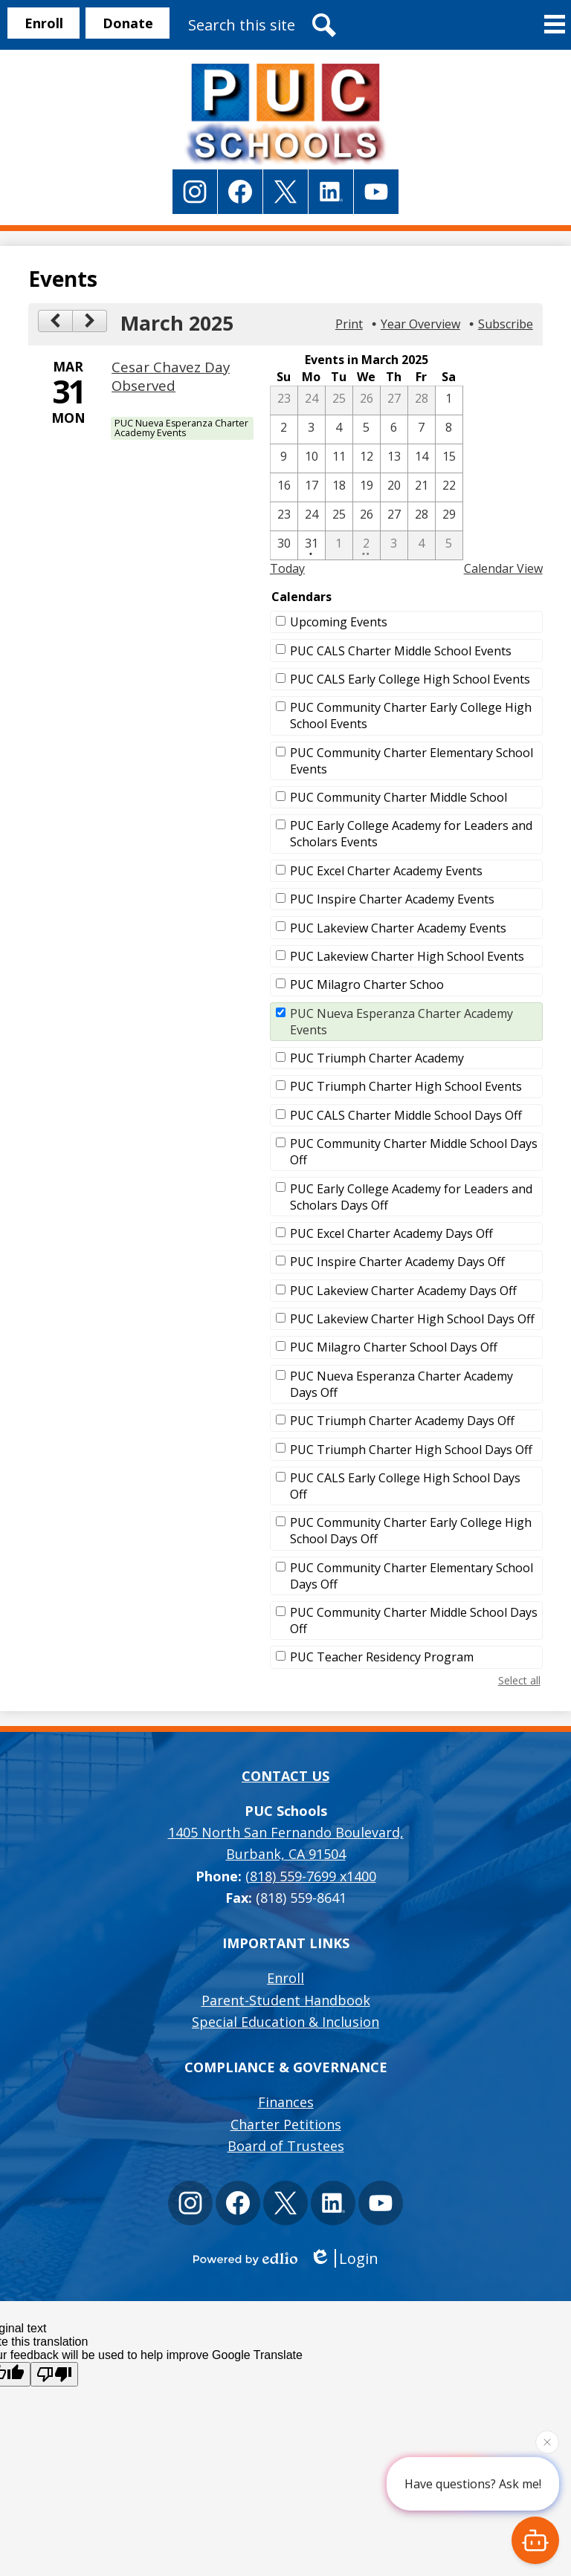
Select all (519, 1680)
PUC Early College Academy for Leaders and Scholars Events (411, 833)
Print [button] (349, 324)
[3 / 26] (366, 516)
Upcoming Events (338, 622)
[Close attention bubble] (547, 2440)
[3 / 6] (394, 429)
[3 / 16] (284, 487)
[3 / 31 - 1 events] (311, 545)
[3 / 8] (449, 429)
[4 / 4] (421, 545)
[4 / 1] (339, 545)
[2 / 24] (311, 400)
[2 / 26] (366, 400)
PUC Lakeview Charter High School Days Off (412, 1319)
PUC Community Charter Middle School (398, 797)
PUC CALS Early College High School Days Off (405, 1486)
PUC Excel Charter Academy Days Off (391, 1233)
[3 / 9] (284, 458)
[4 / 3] (394, 545)
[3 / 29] (449, 516)
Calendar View (503, 568)
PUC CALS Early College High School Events (410, 679)
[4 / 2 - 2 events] (366, 545)
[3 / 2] (284, 429)
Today (287, 568)
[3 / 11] (339, 458)
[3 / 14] (421, 458)
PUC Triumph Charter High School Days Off (411, 1449)
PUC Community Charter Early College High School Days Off (411, 1530)
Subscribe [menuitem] (505, 324)
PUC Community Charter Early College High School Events (411, 715)
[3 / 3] (311, 429)
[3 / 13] (394, 458)
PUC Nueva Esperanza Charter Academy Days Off (401, 1384)
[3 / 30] (284, 545)
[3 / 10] (311, 458)
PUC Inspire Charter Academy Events (392, 899)
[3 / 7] (421, 429)
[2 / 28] (421, 400)
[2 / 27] (394, 400)
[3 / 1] (449, 400)
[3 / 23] (284, 516)
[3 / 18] (339, 487)
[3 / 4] (339, 429)
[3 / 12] (366, 458)
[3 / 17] (311, 487)
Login (343, 2258)
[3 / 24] (311, 516)
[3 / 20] (394, 487)
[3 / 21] (421, 487)
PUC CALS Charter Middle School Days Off (406, 1115)
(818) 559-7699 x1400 (310, 1876)
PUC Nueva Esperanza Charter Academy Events (401, 1021)
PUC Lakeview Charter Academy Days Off (403, 1290)
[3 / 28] (421, 516)
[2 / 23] (284, 400)
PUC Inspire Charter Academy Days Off (397, 1261)
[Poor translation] (54, 2374)
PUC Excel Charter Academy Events (386, 871)
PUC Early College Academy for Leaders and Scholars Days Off (411, 1197)
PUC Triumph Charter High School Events (406, 1086)
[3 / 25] (339, 516)
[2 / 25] (339, 400)
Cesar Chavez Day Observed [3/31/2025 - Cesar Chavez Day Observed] (171, 376)
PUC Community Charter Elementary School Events (411, 760)
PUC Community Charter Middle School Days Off (414, 1151)
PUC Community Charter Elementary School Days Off (411, 1576)
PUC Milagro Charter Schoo (367, 984)
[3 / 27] (394, 516)
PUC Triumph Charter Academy (377, 1058)
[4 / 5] (449, 545)
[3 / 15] (449, 458)
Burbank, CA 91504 (286, 1842)
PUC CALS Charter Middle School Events (401, 651)
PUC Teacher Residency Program (382, 1657)
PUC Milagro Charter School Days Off (393, 1347)
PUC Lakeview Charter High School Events (407, 956)
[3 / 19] (366, 487)
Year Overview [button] (420, 324)
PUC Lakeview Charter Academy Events (398, 928)
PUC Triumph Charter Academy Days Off (402, 1420)
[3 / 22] (449, 487)
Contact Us (285, 1776)
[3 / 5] (366, 429)
